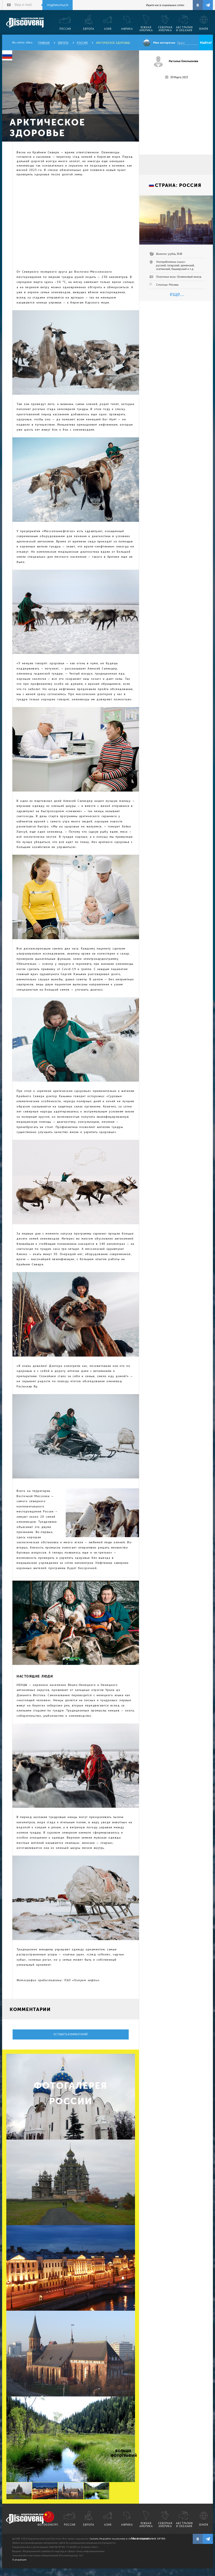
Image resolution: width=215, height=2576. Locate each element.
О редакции (19, 2559)
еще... (177, 294)
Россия (82, 43)
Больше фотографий (123, 2453)
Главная (44, 43)
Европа (63, 43)
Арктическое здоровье (113, 43)
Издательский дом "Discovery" (25, 22)
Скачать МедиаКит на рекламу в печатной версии (119, 2538)
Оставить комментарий (71, 2034)
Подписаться (57, 5)
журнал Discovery (25, 2518)
